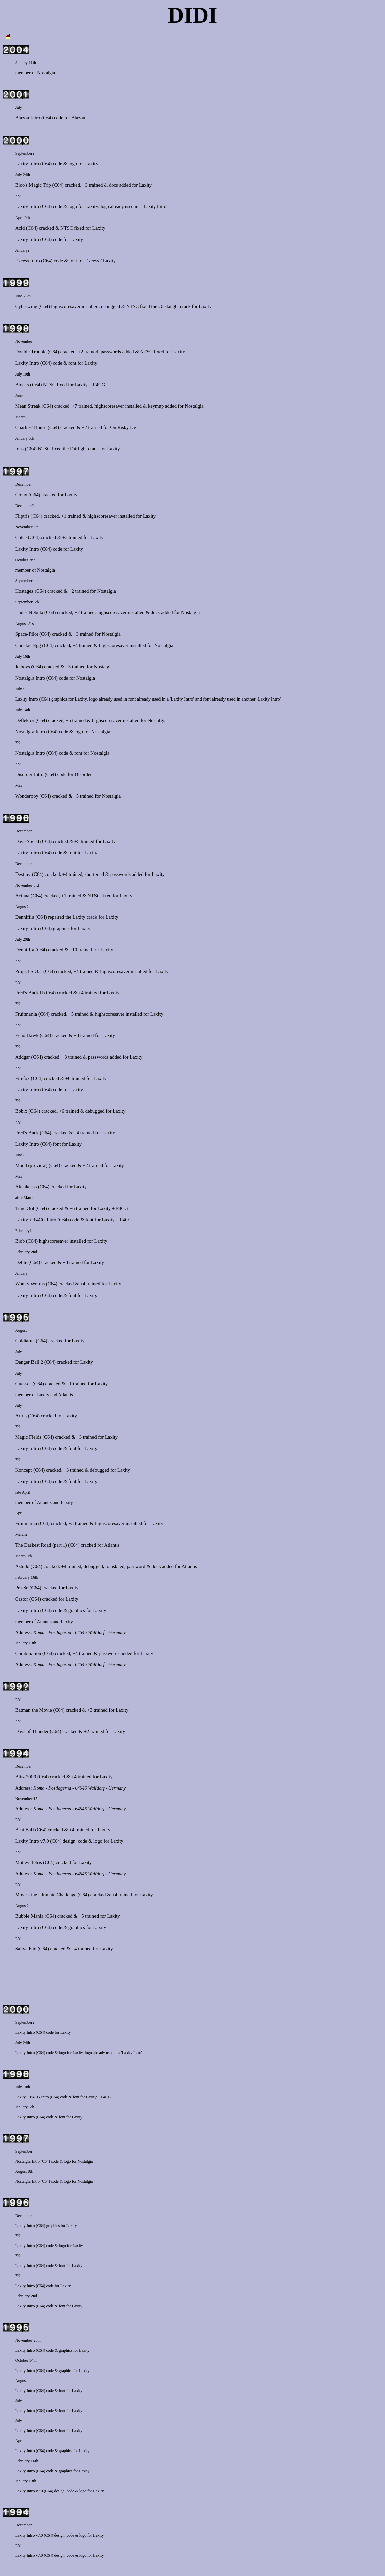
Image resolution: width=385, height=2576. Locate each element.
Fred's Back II (29, 992)
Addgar (22, 1057)
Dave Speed (27, 841)
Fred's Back (27, 1132)
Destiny (23, 874)
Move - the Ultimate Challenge (45, 1894)
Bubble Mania (29, 1916)
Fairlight (78, 448)
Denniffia (24, 917)
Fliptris (22, 516)
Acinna (22, 895)
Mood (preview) (31, 1165)
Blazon (78, 117)
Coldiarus (25, 1340)
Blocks (22, 384)
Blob (20, 1241)
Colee (21, 537)
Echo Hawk (27, 1035)
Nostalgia (46, 72)
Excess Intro (27, 260)
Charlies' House (31, 427)
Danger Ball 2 (29, 1362)
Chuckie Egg (28, 645)
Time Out (24, 1208)
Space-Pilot (26, 634)
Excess (92, 260)
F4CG (99, 384)
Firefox (22, 1078)
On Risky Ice (123, 427)
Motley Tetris (28, 1862)
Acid (20, 228)
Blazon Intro (27, 117)
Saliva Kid (25, 1948)
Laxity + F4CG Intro (35, 1219)
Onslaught (168, 306)
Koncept (23, 1470)
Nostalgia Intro (30, 678)
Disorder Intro (29, 774)
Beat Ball (24, 1829)
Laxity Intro (27, 163)
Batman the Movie (33, 1710)
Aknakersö (26, 1186)
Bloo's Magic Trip (33, 185)
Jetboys (22, 666)
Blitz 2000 (25, 1776)
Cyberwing (26, 306)
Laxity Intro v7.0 (32, 1841)
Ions (19, 448)
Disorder (83, 774)
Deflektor (24, 720)
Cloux (21, 494)
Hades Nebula (29, 612)
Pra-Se (21, 1587)
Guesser (23, 1383)
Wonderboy (26, 796)
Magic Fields (28, 1437)
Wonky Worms (30, 1283)
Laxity (91, 163)
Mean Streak (27, 406)
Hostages (24, 591)
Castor (21, 1599)
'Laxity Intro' (155, 206)
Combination (28, 1653)
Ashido (22, 1566)
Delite (21, 1262)
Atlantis (65, 1394)
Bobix (21, 1111)
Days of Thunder (32, 1731)
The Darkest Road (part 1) (41, 1545)
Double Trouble (30, 351)
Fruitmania (26, 1014)
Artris (21, 1415)
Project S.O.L (28, 971)
